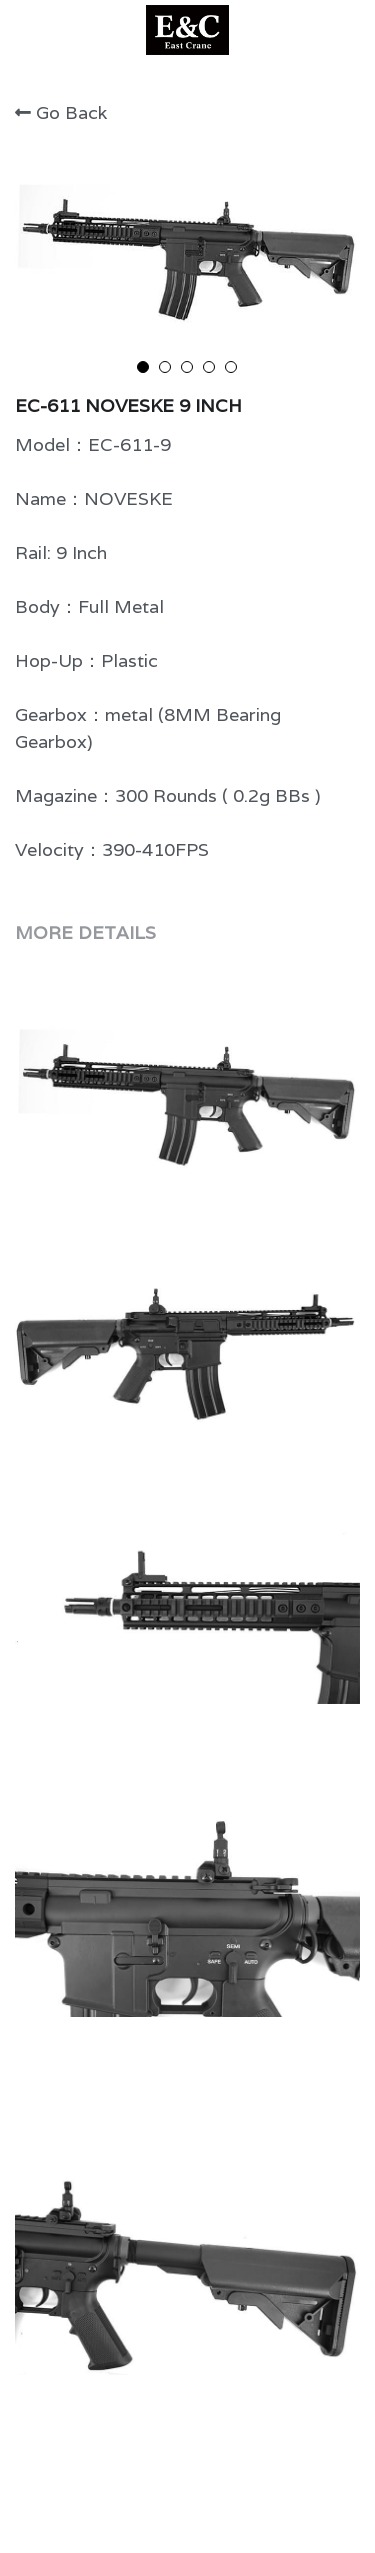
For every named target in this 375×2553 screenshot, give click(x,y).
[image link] (187, 28)
